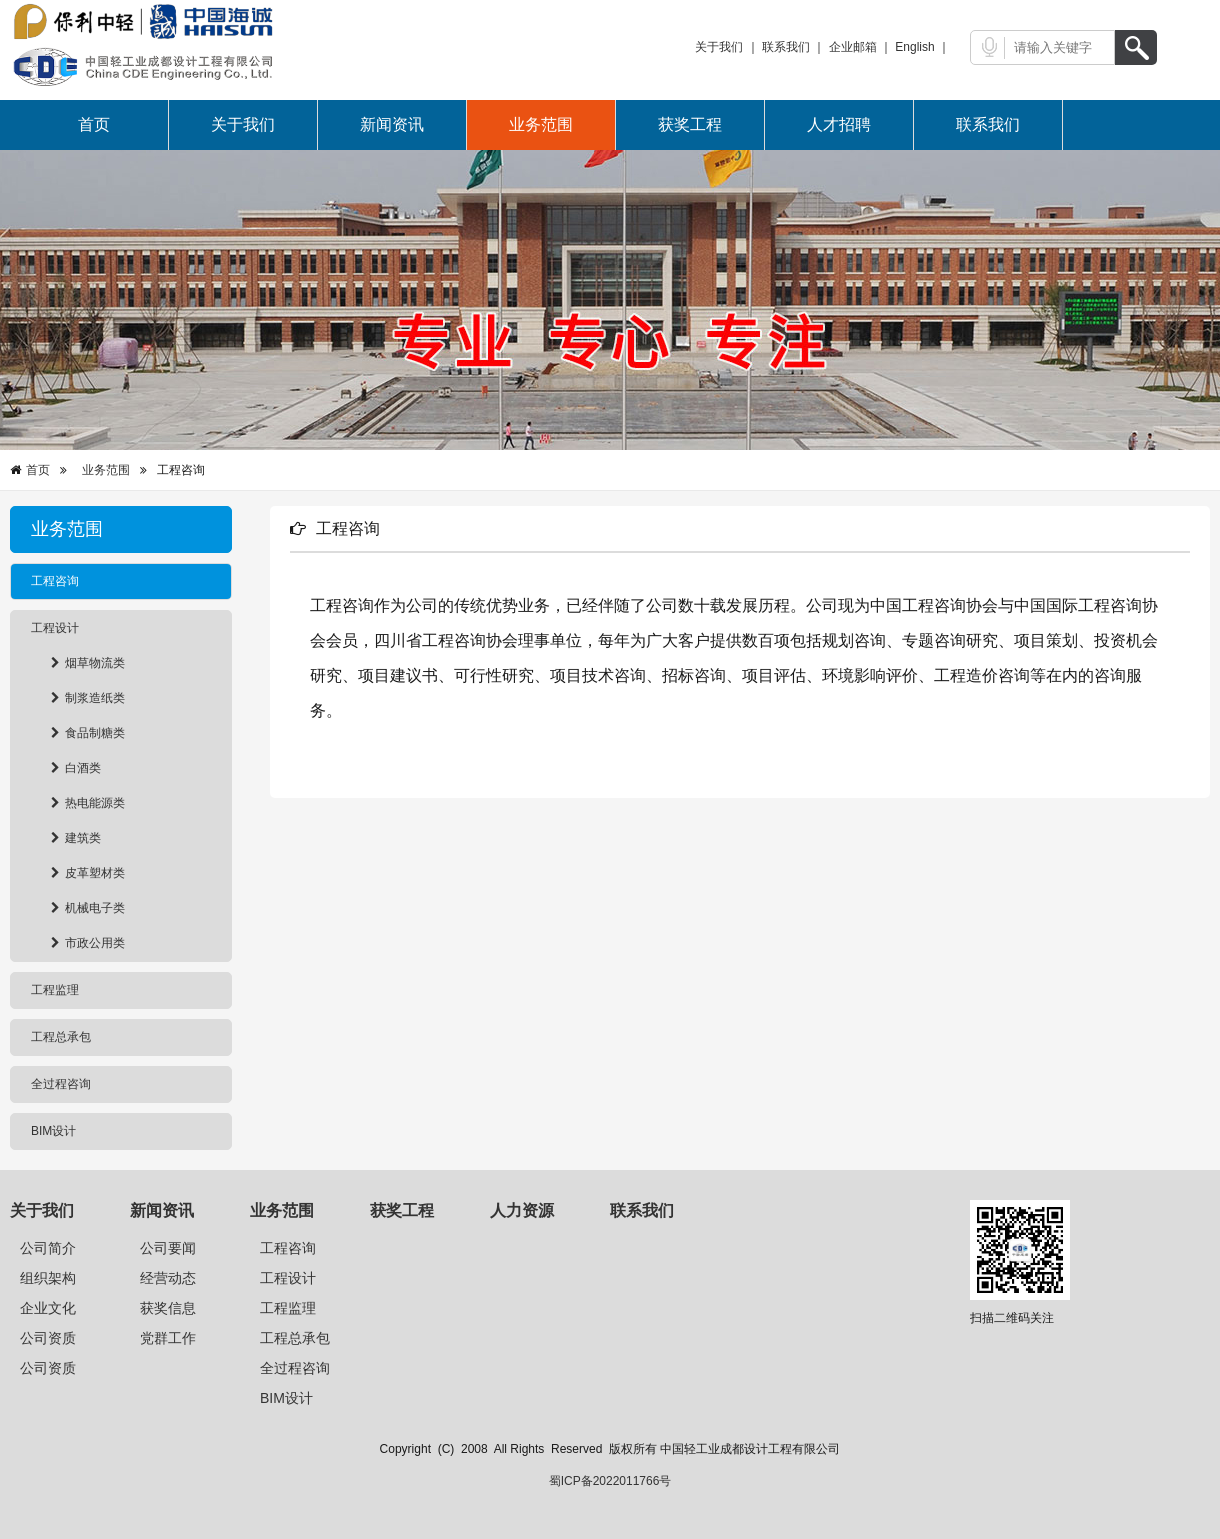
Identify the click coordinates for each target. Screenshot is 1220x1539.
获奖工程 (690, 124)
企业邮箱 (853, 47)
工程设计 (288, 1278)
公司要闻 (168, 1248)
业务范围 (541, 124)
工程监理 (288, 1308)
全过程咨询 (295, 1368)
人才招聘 (839, 124)
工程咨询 (288, 1248)
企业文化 (48, 1308)
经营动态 (168, 1278)
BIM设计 (286, 1398)
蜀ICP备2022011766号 (610, 1481)
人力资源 (522, 1210)
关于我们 (719, 47)
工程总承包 (295, 1338)
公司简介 (48, 1248)
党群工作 (168, 1338)
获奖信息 (168, 1308)
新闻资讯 (392, 124)
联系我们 (786, 47)
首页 (94, 124)
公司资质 (48, 1338)
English (914, 47)
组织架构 (48, 1278)
